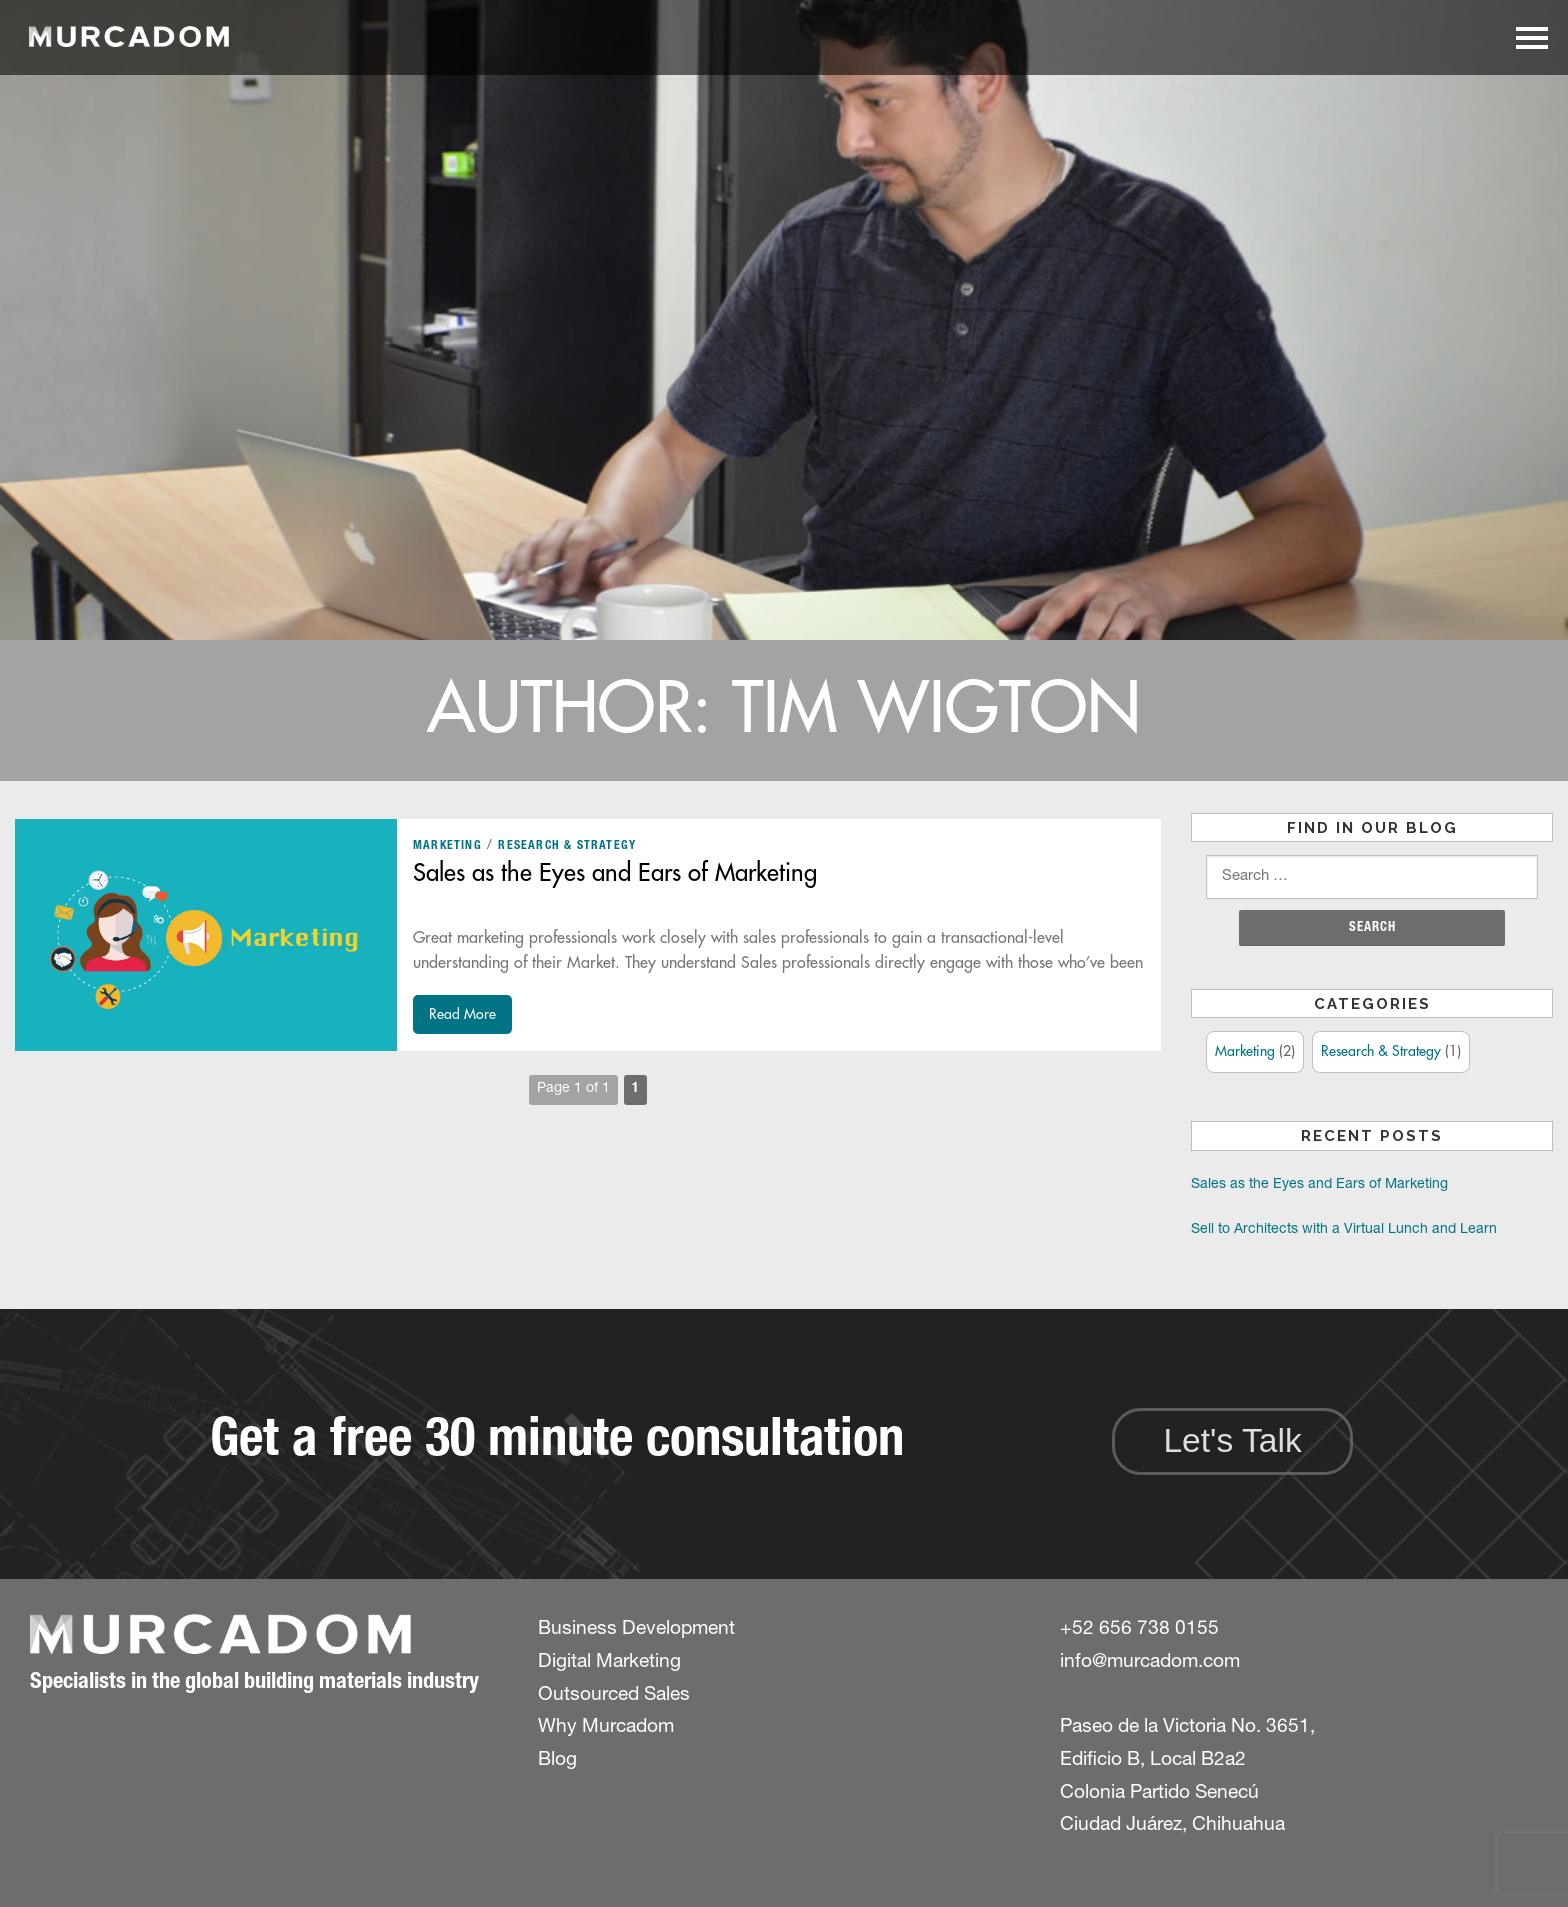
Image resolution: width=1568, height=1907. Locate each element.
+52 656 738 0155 (1139, 1629)
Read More (462, 1014)
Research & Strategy (567, 846)
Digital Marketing (609, 1662)
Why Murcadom (606, 1727)
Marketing (447, 846)
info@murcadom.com (1150, 1662)
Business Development (636, 1629)
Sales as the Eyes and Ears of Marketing (615, 873)
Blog (557, 1760)
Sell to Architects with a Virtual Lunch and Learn (1344, 1230)
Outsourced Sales (614, 1695)
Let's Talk (1232, 1440)
